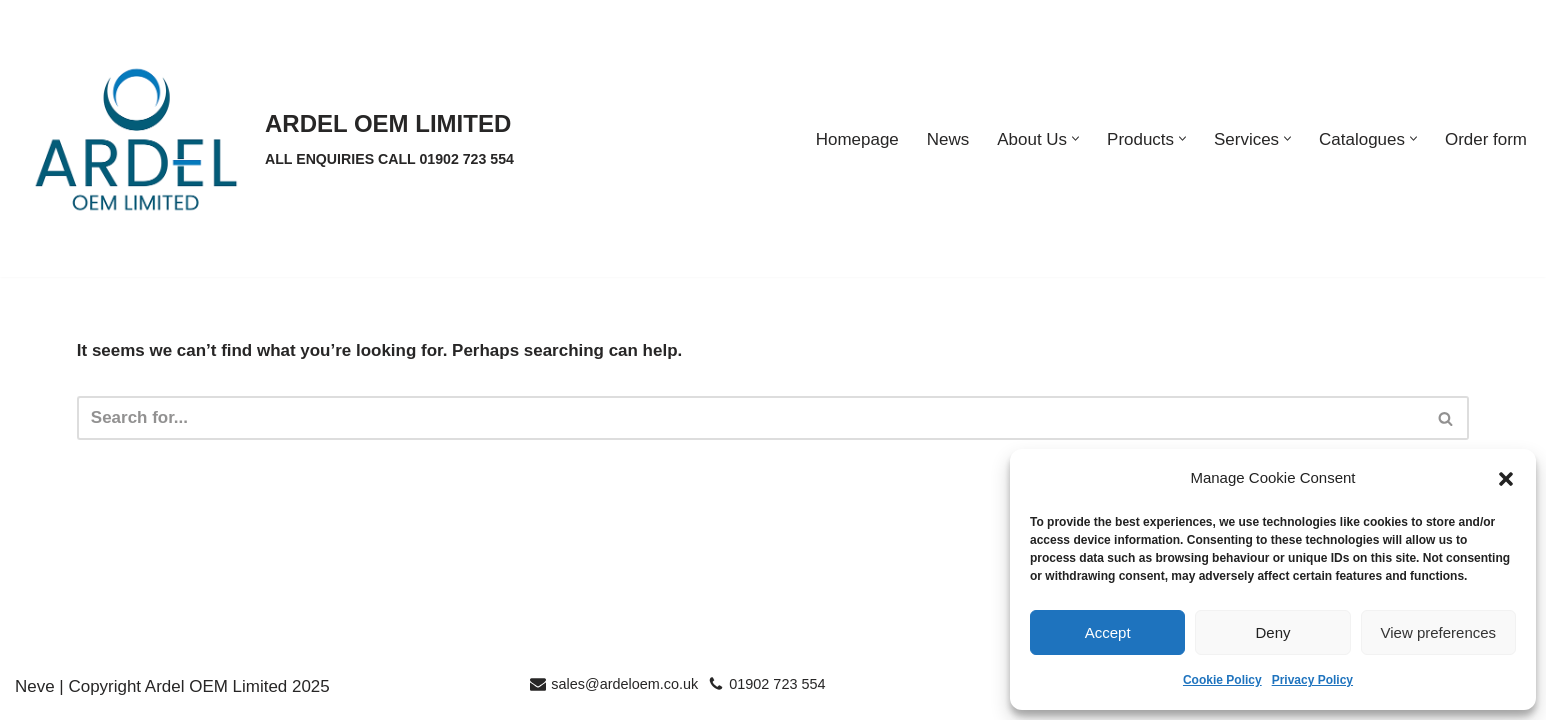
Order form (1486, 139)
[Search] (750, 418)
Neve (35, 694)
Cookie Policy (1222, 680)
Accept (1108, 632)
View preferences (1439, 632)
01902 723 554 (777, 692)
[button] (1506, 479)
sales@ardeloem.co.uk (624, 692)
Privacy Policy (1312, 680)
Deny (1272, 632)
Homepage (856, 139)
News (947, 139)
